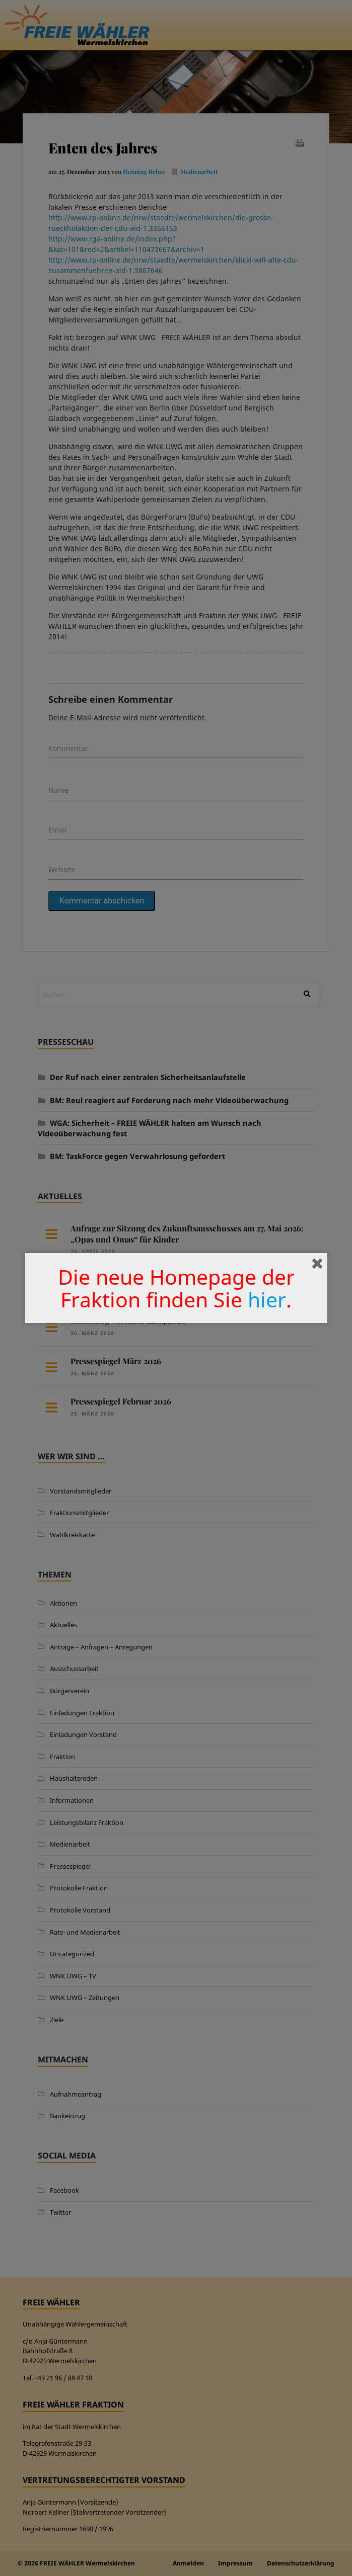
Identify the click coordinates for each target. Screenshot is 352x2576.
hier (267, 1299)
